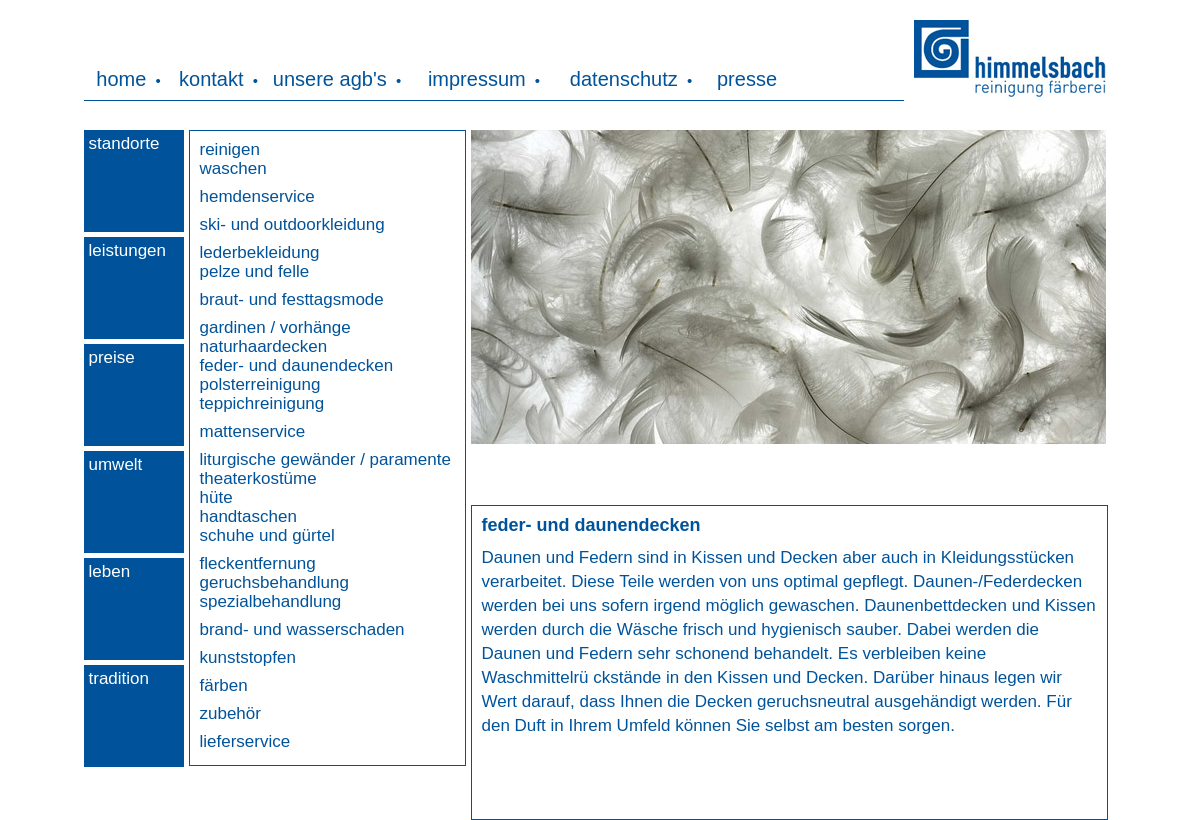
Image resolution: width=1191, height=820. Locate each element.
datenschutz (624, 79)
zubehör (230, 713)
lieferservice (245, 741)
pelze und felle (255, 271)
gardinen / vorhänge (275, 327)
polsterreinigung (260, 384)
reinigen (230, 149)
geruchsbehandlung (274, 582)
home (121, 79)
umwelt (116, 464)
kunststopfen (248, 657)
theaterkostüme (258, 478)
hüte (216, 497)
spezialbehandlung (271, 601)
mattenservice (253, 431)
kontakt (211, 79)
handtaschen (248, 516)
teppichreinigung (262, 403)
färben (224, 685)
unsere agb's (330, 79)
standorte (124, 143)
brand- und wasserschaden (302, 629)
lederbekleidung (260, 252)
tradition (119, 678)
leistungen (128, 250)
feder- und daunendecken (297, 365)
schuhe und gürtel (267, 535)
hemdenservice (257, 196)
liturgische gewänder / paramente (325, 459)
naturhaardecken (264, 346)
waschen (233, 168)
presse (747, 79)
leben (110, 571)
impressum (477, 79)
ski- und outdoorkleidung (292, 224)
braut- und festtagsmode (292, 299)
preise (112, 357)
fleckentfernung (258, 563)
